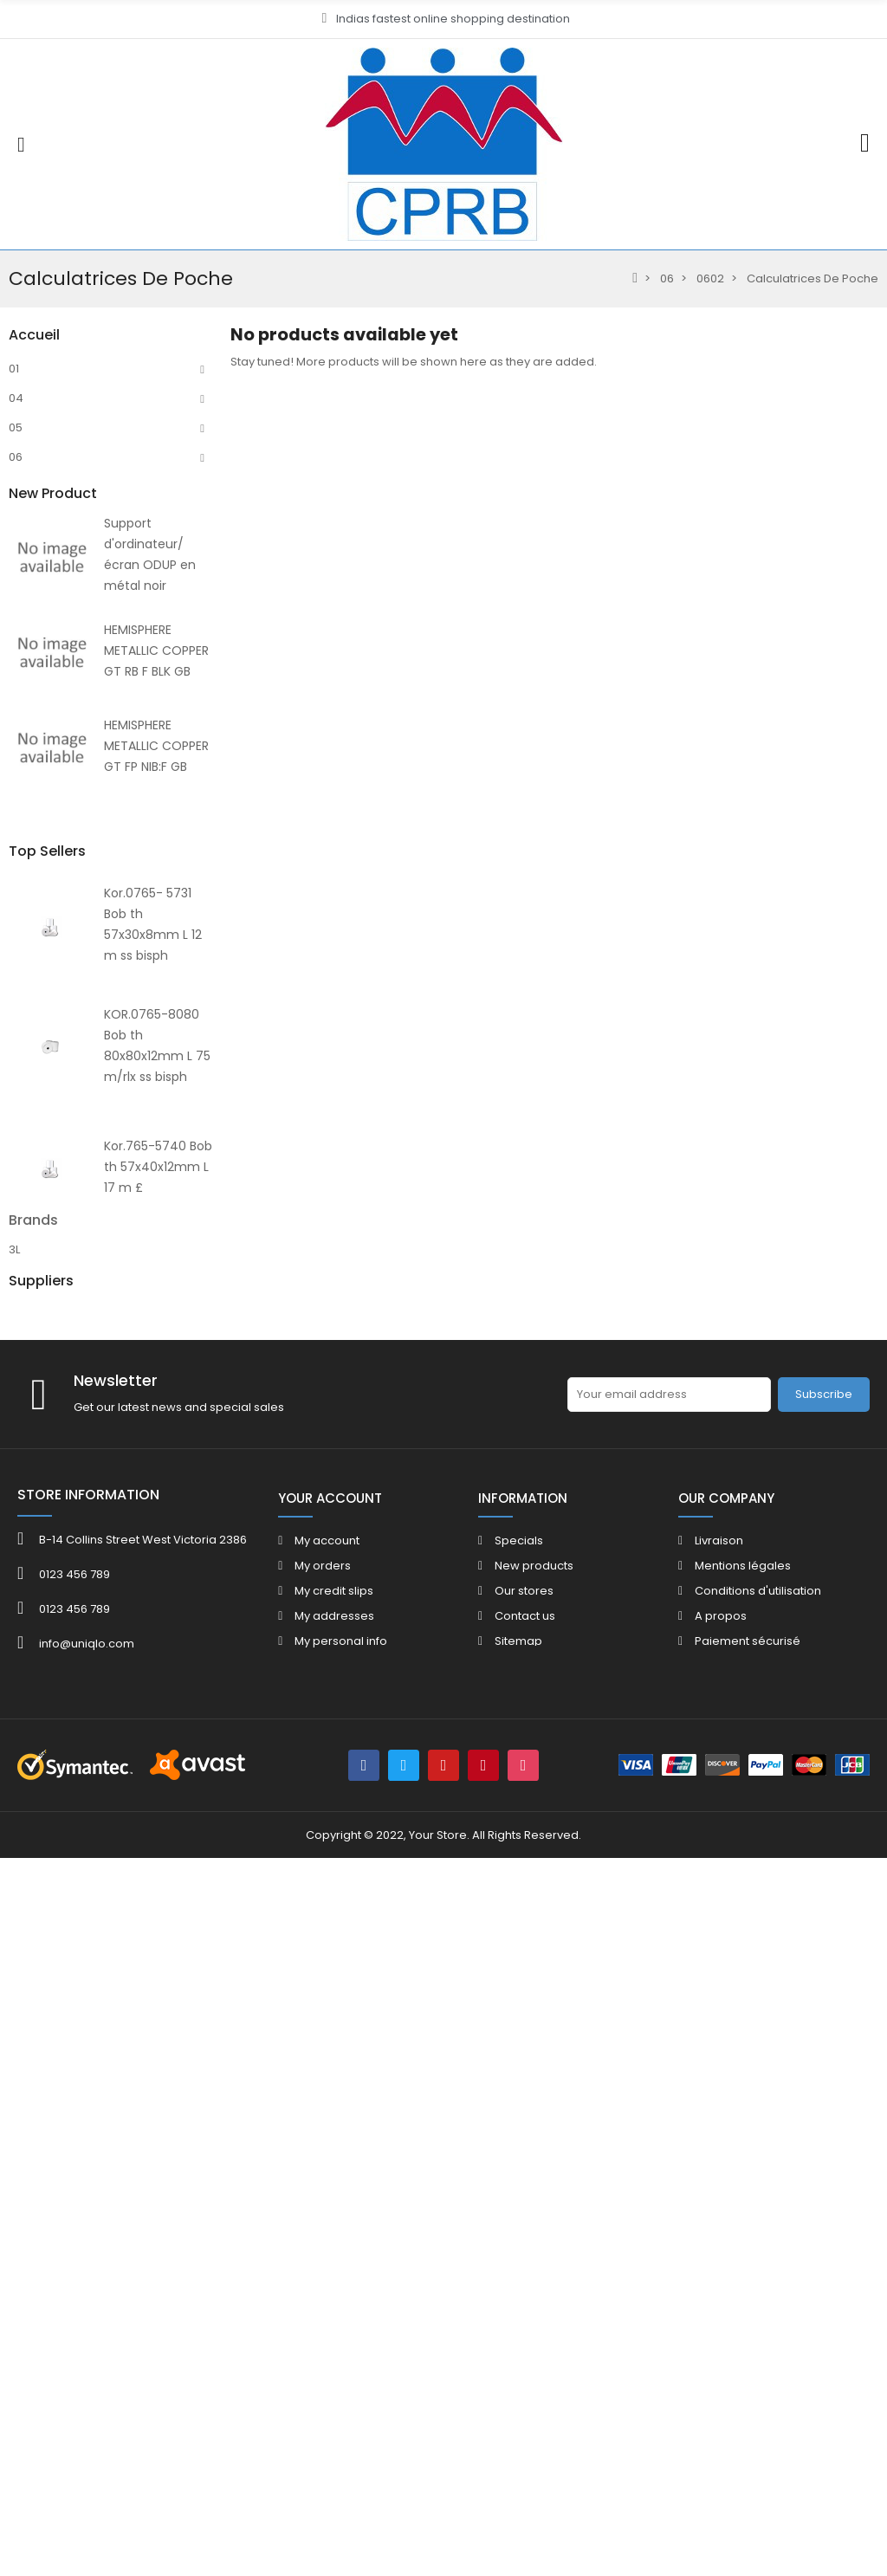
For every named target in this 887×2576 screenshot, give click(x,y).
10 (14, 516)
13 (14, 722)
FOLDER (29, 1105)
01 (14, 368)
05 (16, 427)
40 (16, 1016)
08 (16, 663)
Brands (33, 1933)
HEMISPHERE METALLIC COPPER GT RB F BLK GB (156, 1363)
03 (16, 604)
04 (16, 398)
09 (16, 486)
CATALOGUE (42, 1075)
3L (14, 1962)
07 (15, 633)
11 (12, 545)
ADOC (25, 2045)
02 (16, 574)
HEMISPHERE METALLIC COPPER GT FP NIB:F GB (156, 1458)
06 (16, 457)
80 (16, 751)
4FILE (22, 2004)
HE (16, 781)
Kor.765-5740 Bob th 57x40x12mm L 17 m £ (158, 1846)
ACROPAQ (37, 2024)
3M (17, 1983)
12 (14, 692)
